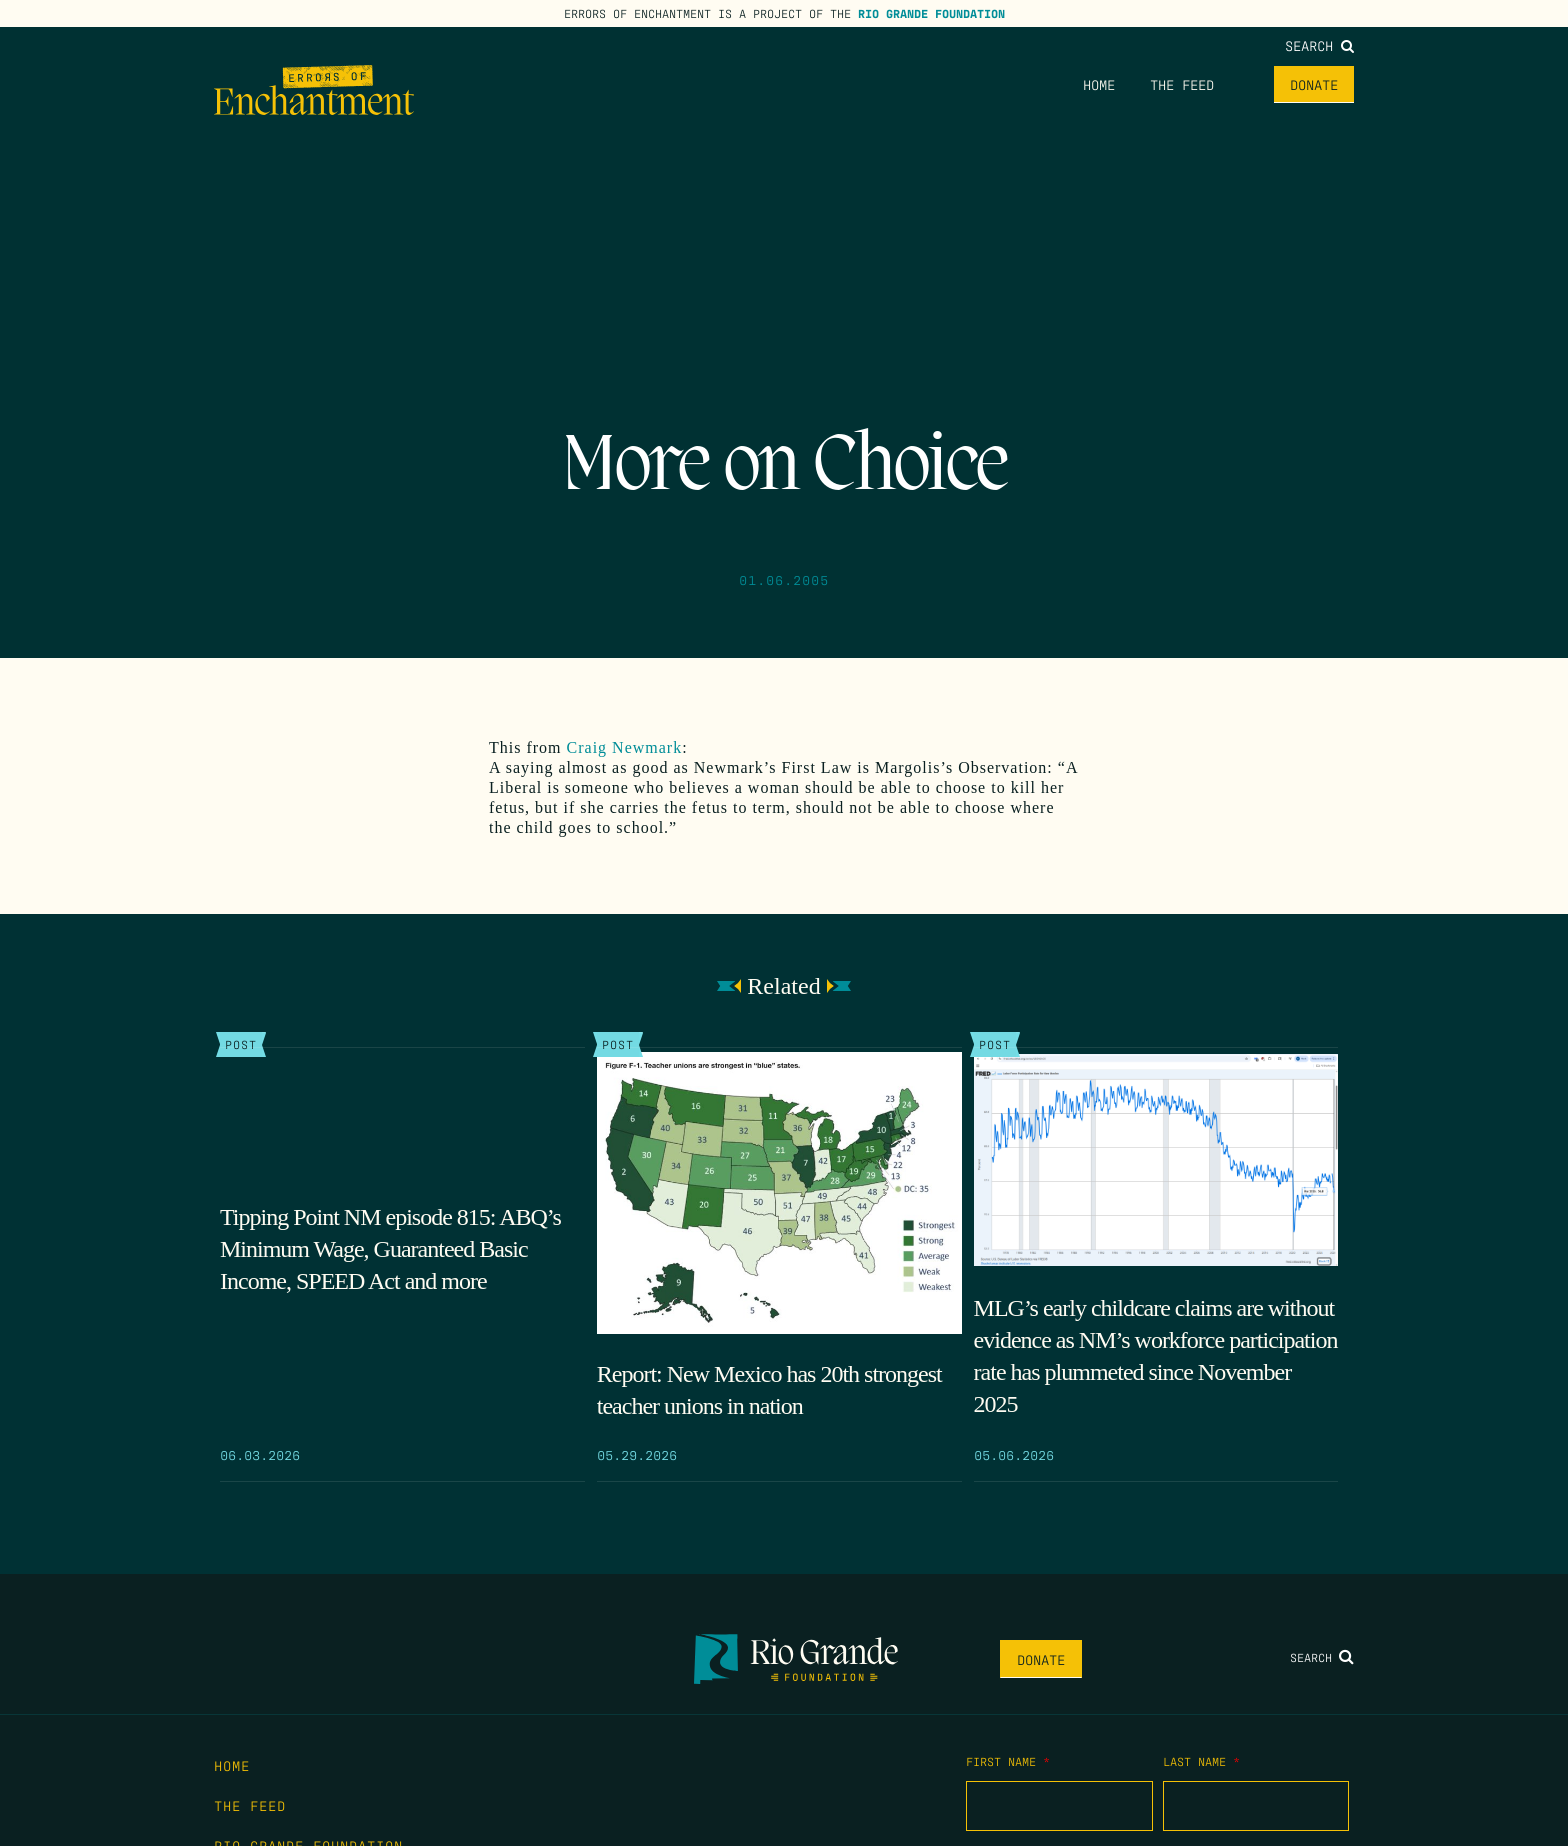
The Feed (1182, 84)
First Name (1008, 1761)
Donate (1314, 84)
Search (1319, 45)
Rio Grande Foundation (931, 13)
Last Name (1201, 1761)
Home (1099, 84)
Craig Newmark (625, 747)
